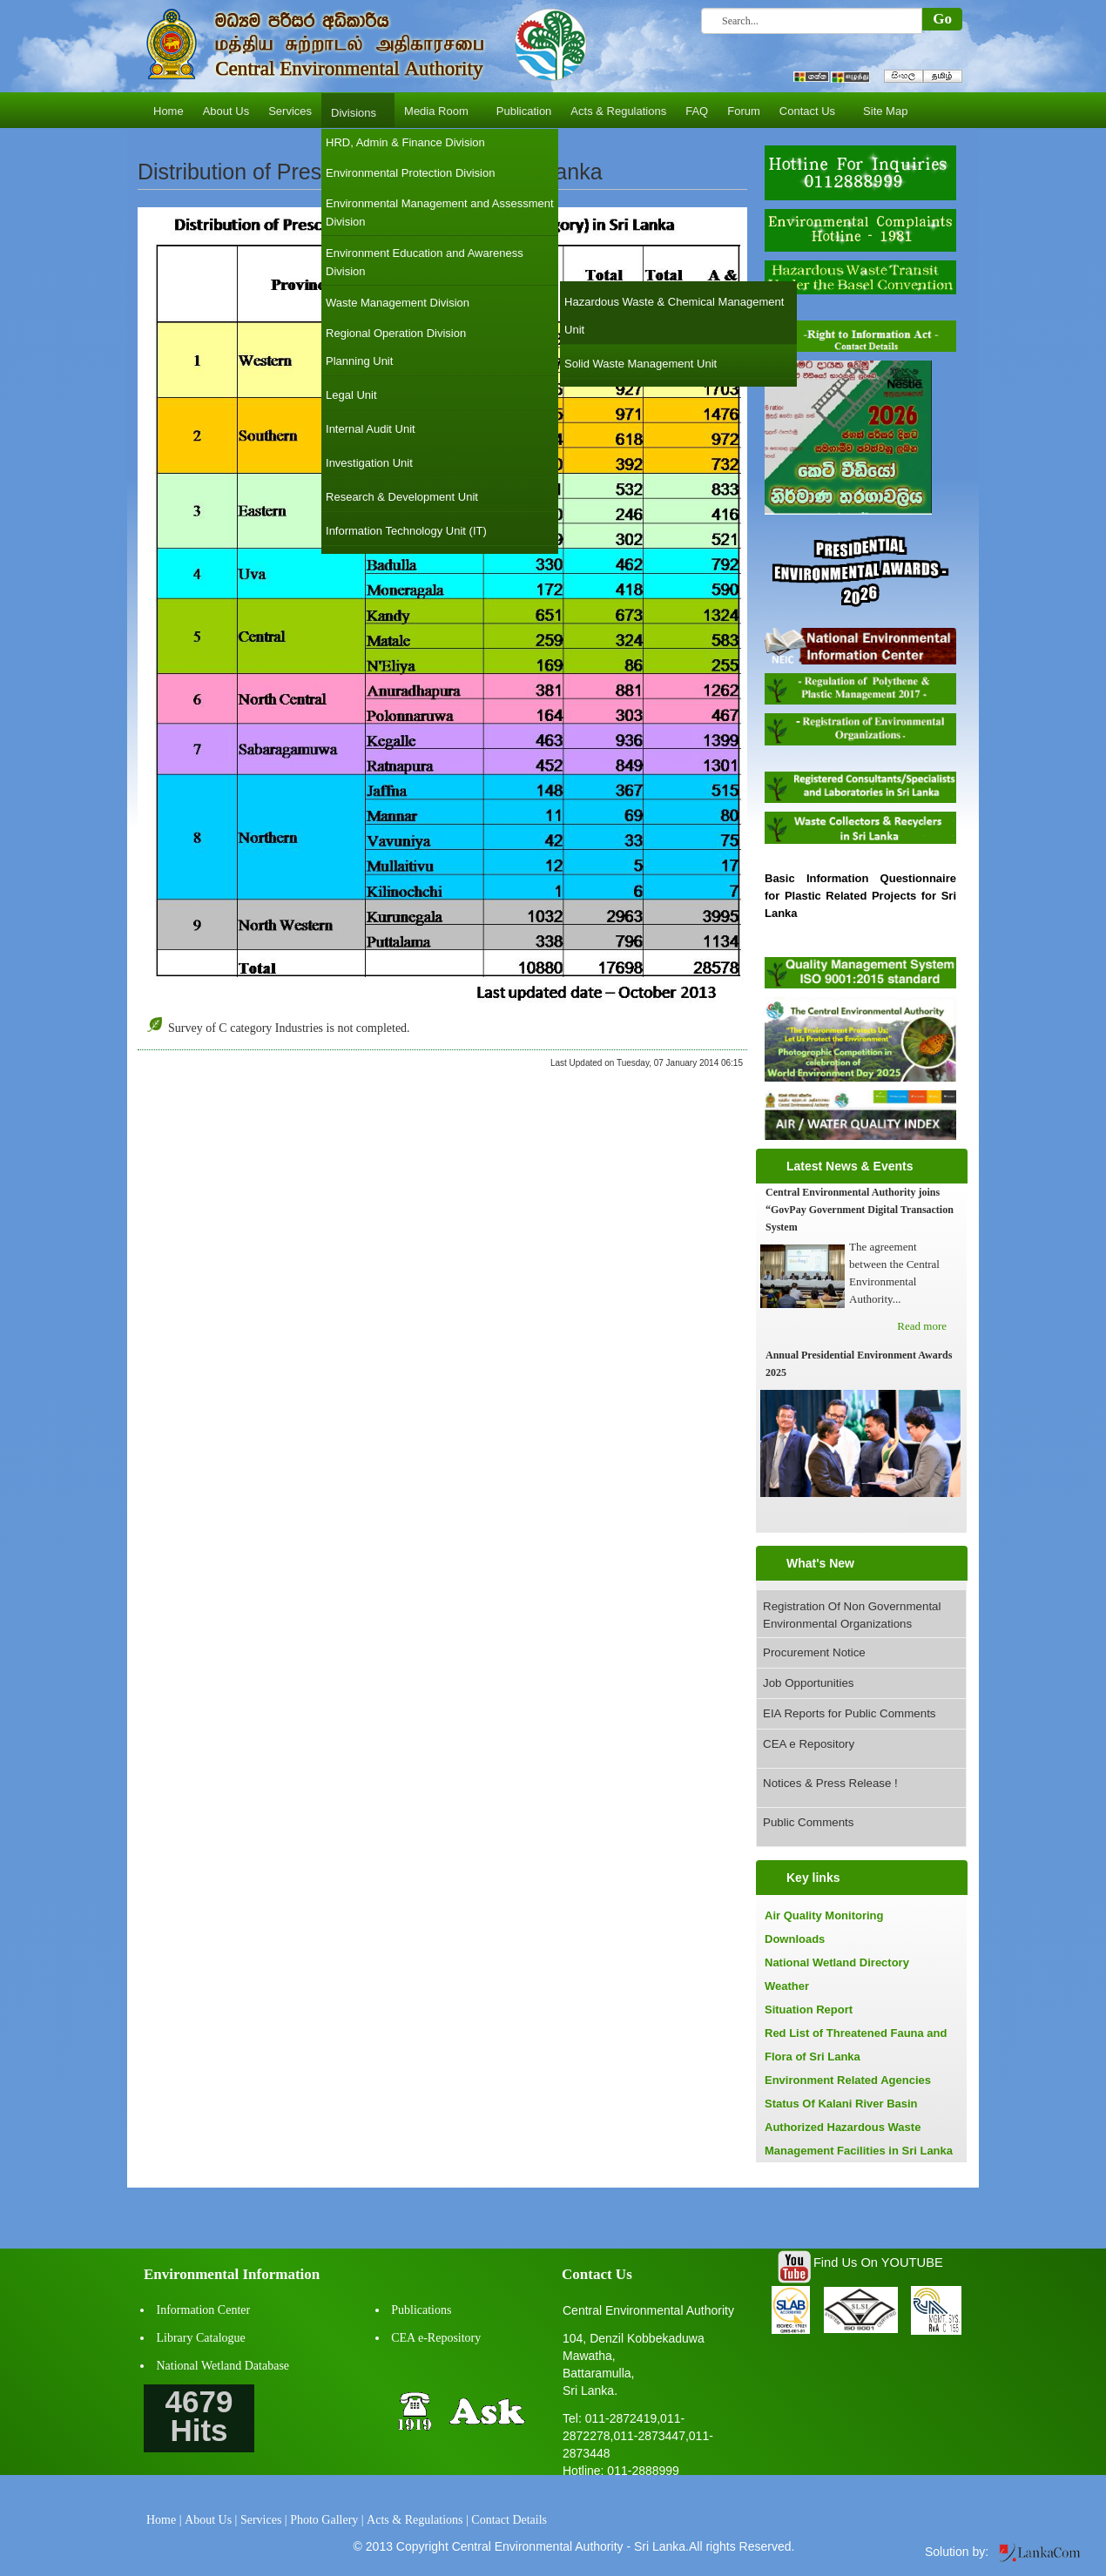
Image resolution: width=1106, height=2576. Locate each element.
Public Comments (808, 1822)
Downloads (795, 1938)
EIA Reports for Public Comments (849, 1713)
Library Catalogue (201, 2337)
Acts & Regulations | (418, 2519)
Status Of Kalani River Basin (841, 2103)
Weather (787, 1986)
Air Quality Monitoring (824, 1915)
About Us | (211, 2519)
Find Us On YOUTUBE (878, 2262)
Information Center (204, 2309)
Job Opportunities (808, 1682)
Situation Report (809, 2009)
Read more (922, 1325)
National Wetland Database (223, 2365)
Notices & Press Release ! (830, 1783)
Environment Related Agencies (848, 2080)
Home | (164, 2519)
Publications (421, 2309)
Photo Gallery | (326, 2519)
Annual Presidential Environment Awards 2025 (858, 1364)
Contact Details (509, 2519)
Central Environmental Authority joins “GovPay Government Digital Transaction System (859, 1209)
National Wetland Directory (837, 1962)
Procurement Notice (814, 1652)
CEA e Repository (808, 1743)
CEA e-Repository (436, 2337)
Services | (263, 2519)
